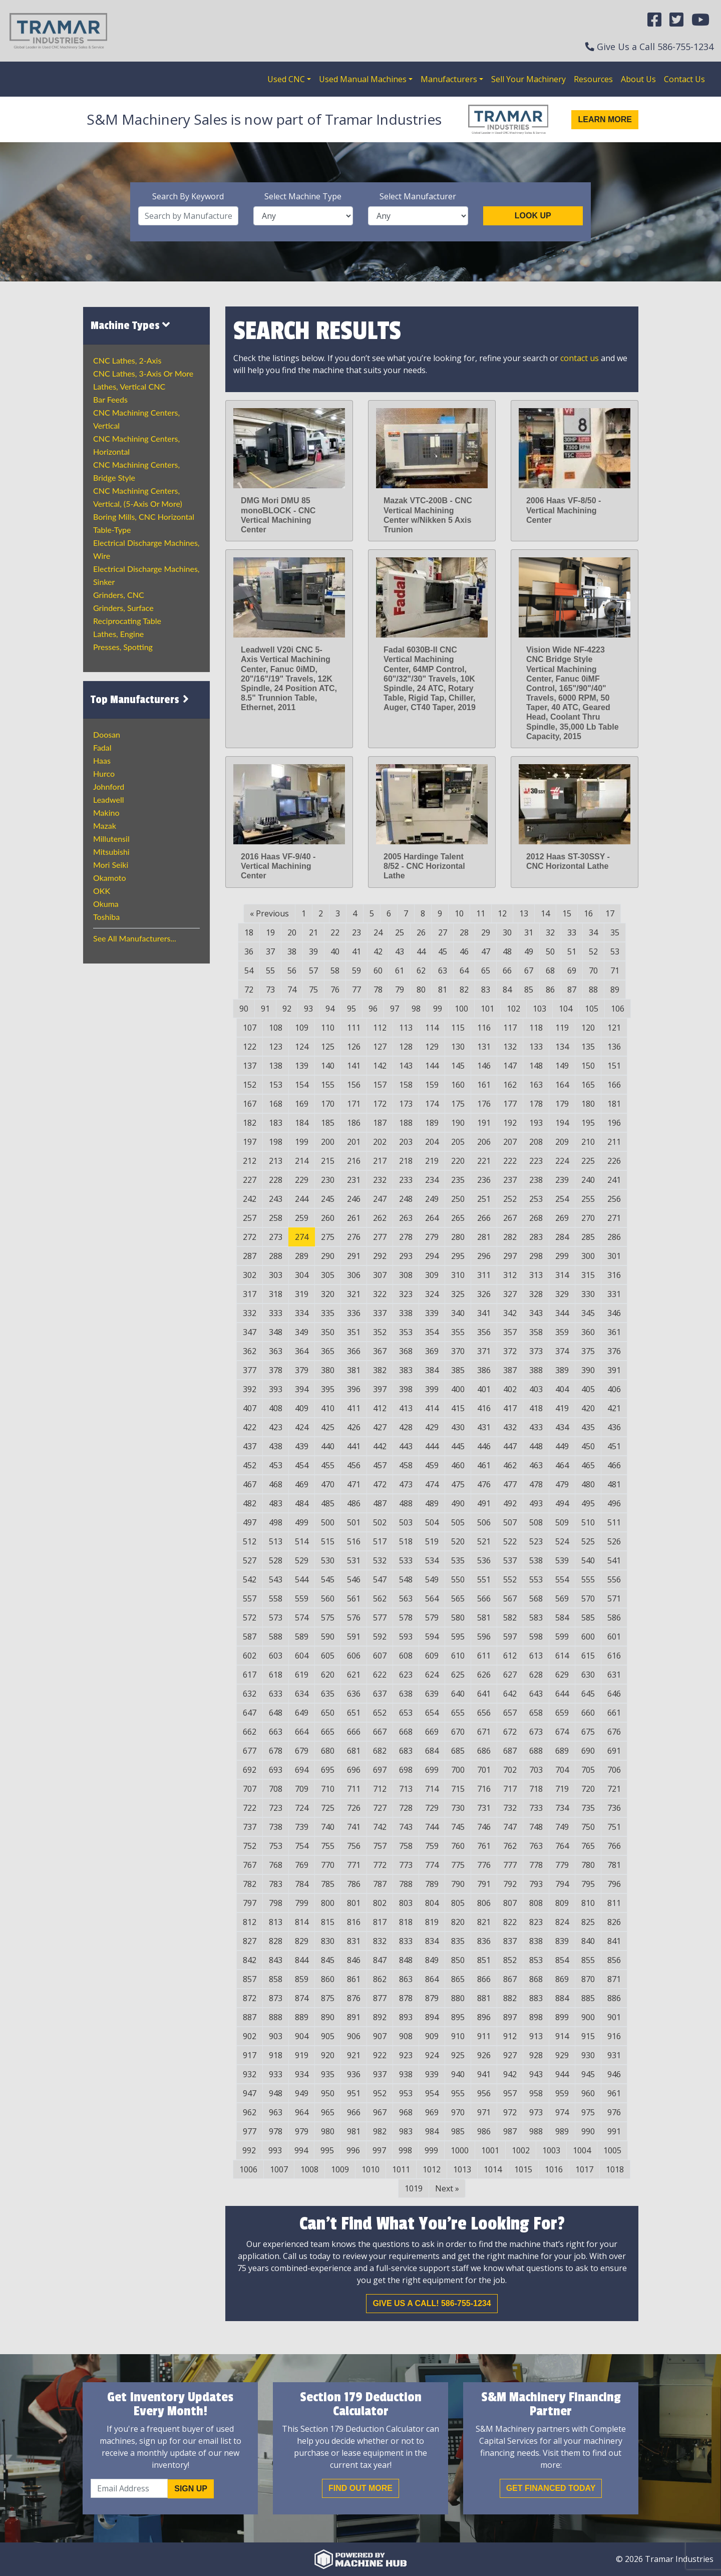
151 (614, 1065)
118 (536, 1027)
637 (380, 1693)
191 (484, 1122)
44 (421, 951)
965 (327, 2112)
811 (614, 1902)
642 (510, 1693)
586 (614, 1617)
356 (484, 1332)
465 (588, 1465)
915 (588, 2036)
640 (458, 1693)
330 (588, 1294)
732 (510, 1807)
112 (380, 1027)
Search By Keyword (188, 196)
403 (536, 1389)
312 (510, 1274)
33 (571, 932)
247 (380, 1198)
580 (458, 1617)
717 (510, 1788)
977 (249, 2131)
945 (588, 2074)
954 (432, 2093)
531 (353, 1560)
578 (406, 1617)
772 (380, 1864)
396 (353, 1389)
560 (327, 1598)
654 (432, 1712)
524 (562, 1541)
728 (406, 1807)
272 (249, 1236)
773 (406, 1864)
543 (275, 1579)
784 (301, 1883)
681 (353, 1750)
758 (406, 1845)
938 (406, 2074)
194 (562, 1122)
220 (458, 1160)
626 (484, 1674)
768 (275, 1864)
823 (536, 1921)
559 (301, 1598)
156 (353, 1084)
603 (275, 1655)
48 (507, 951)
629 (562, 1674)
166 (614, 1084)
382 (380, 1370)
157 (380, 1084)
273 (275, 1236)
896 (484, 2017)
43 (399, 951)
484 (301, 1503)
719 (562, 1788)
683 (406, 1750)
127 (380, 1046)
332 (249, 1313)
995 (327, 2150)
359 (562, 1332)
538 (536, 1560)
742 (380, 1826)
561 (353, 1598)
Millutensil (111, 838)
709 (301, 1788)
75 (313, 989)
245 (327, 1198)
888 (275, 2017)
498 (275, 1522)
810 (588, 1902)
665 (327, 1731)
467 (249, 1484)
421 (614, 1408)
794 (562, 1883)
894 (432, 2017)
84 (507, 989)
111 (353, 1027)
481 (614, 1484)
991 (614, 2131)
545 (327, 1579)
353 (406, 1332)
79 (399, 989)
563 (406, 1598)
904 (301, 2036)
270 (588, 1217)
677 (249, 1750)
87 (571, 989)
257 (249, 1217)
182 (249, 1122)
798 (275, 1902)
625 (458, 1674)
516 (353, 1541)
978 (275, 2131)
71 (614, 970)
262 (380, 1217)
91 (265, 1008)
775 (458, 1864)
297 (510, 1255)
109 (301, 1027)
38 (291, 951)
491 (484, 1503)
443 (406, 1446)
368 (406, 1351)
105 (591, 1008)
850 (458, 1960)
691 (614, 1750)
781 (614, 1864)
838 (536, 1941)
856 (614, 1960)
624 (432, 1674)
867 (510, 1979)
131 (484, 1046)
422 (249, 1427)
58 (334, 970)
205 (458, 1141)
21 (313, 932)
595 (458, 1636)
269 (562, 1217)
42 (378, 951)
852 (510, 1960)
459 (432, 1465)
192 (510, 1122)
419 (562, 1408)
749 (562, 1826)
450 (588, 1446)
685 (458, 1750)
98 (416, 1008)
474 (432, 1484)
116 (484, 1027)
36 (248, 951)
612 (510, 1655)
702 (510, 1769)
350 (327, 1332)
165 (588, 1084)
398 (406, 1389)
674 (562, 1731)
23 (356, 932)
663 (275, 1731)
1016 (554, 2169)
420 (588, 1408)
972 (510, 2112)
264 (432, 1217)
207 (510, 1141)
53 (614, 951)
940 (458, 2074)
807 (510, 1902)
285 (588, 1236)
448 (536, 1446)
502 (380, 1522)
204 (432, 1141)
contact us (579, 358)
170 (327, 1103)
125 (327, 1046)
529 (301, 1560)
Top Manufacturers (141, 699)
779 (562, 1864)
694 (301, 1769)
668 (406, 1731)
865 (458, 1979)
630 (588, 1674)
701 (484, 1769)
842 (249, 1960)
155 (327, 1084)
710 (327, 1788)
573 (275, 1617)
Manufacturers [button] (449, 79)
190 (458, 1122)
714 (432, 1788)
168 (275, 1103)
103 (539, 1008)
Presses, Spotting (123, 647)
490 (458, 1503)
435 (588, 1427)
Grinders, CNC (118, 594)
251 (484, 1198)
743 (406, 1826)
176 (484, 1103)
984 (432, 2131)
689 (562, 1750)
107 (249, 1027)
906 (353, 2036)
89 (614, 989)
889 (301, 2017)
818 (406, 1921)
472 (380, 1484)
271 (614, 1217)
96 (373, 1008)
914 (562, 2036)
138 (275, 1065)
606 (353, 1655)
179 (562, 1103)
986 (484, 2131)
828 (275, 1941)
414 (432, 1408)
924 (432, 2055)
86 (550, 989)
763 (536, 1845)
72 (248, 989)
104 (565, 1008)
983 (406, 2131)
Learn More (605, 119)
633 (275, 1693)
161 (484, 1084)
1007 (279, 2169)
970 (458, 2112)
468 (275, 1484)
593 (406, 1636)
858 (275, 1979)
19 (270, 932)
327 (510, 1294)
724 (301, 1807)
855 (588, 1960)
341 (484, 1313)
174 (432, 1103)
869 (562, 1979)
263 (406, 1217)
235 (458, 1179)
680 (327, 1750)
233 (406, 1179)
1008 (309, 2169)
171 (353, 1103)
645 (588, 1693)
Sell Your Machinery (528, 79)
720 (588, 1788)
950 (327, 2093)
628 (536, 1674)
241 (614, 1179)
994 (301, 2150)
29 (485, 932)
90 (243, 1008)
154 (301, 1084)
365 (327, 1351)
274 (301, 1236)
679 (301, 1750)
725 (327, 1807)
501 (353, 1522)
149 (562, 1065)
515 (327, 1541)
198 (275, 1141)
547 (380, 1579)
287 (249, 1255)
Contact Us (684, 79)
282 (510, 1236)
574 (301, 1617)
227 (249, 1179)
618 (275, 1674)
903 (275, 2036)
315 (588, 1274)
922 (380, 2055)
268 (536, 1217)
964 (301, 2112)
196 (614, 1122)
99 (437, 1008)
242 (249, 1198)
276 (353, 1236)
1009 (340, 2169)
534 (432, 1560)
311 (484, 1274)
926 (484, 2055)
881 (484, 1998)
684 (432, 1750)
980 (327, 2131)
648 (275, 1712)
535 (458, 1560)
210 (588, 1141)
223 (536, 1160)
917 (249, 2055)
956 (484, 2093)
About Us (638, 79)
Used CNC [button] (286, 79)
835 (458, 1941)
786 (353, 1883)
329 (562, 1294)
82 (464, 989)
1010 (371, 2169)
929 (562, 2055)
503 (406, 1522)
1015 (523, 2169)
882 (510, 1998)
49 (528, 951)
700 (458, 1769)
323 (406, 1294)
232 (380, 1179)
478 (536, 1484)
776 (484, 1864)
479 (562, 1484)
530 (327, 1560)
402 (510, 1389)
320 (327, 1294)
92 (286, 1008)
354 (432, 1332)
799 (301, 1902)
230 (327, 1179)
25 (399, 932)
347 (249, 1332)
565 (458, 1598)
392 (249, 1389)
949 (301, 2093)
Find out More (360, 2488)
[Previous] (269, 913)
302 (249, 1274)
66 (507, 970)
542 (249, 1579)
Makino (106, 812)
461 (484, 1465)
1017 (584, 2169)
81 (442, 989)
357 (510, 1332)
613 (536, 1655)
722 (249, 1807)
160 (458, 1084)
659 (562, 1712)
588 (275, 1636)
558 (275, 1598)
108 (275, 1027)
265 (458, 1217)
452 (249, 1465)
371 (484, 1351)
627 (510, 1674)
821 (484, 1921)
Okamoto (109, 877)
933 (275, 2074)
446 (484, 1446)
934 (301, 2074)
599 (562, 1636)
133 (536, 1046)
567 (510, 1598)
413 (406, 1408)
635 (327, 1693)
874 (301, 1998)
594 (432, 1636)
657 (510, 1712)
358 (536, 1332)
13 (523, 913)
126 (353, 1046)
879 (432, 1998)
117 (510, 1027)
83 (485, 989)
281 (484, 1236)
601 (614, 1636)
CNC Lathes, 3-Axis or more (143, 373)
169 (301, 1103)
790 (458, 1883)
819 (432, 1921)
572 (249, 1617)
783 (275, 1883)
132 (510, 1046)
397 (380, 1389)
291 (353, 1255)
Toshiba (106, 916)
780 (588, 1864)
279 (432, 1236)
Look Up (533, 215)
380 (327, 1370)
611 (484, 1655)
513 (275, 1541)
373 (536, 1351)
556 (614, 1579)
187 (380, 1122)
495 (588, 1503)
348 (275, 1332)
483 (275, 1503)
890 (327, 2017)
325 (458, 1294)
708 (275, 1788)
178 (536, 1103)
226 (614, 1160)
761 (484, 1845)
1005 (612, 2150)
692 (249, 1769)
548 (406, 1579)
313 (536, 1274)
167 (249, 1103)
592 (380, 1636)
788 (406, 1883)
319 (301, 1294)
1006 (248, 2169)
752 (249, 1845)
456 (353, 1465)
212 (249, 1160)
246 (353, 1198)
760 (458, 1845)
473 (406, 1484)
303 (275, 1274)
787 (380, 1883)
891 (353, 2017)
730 (458, 1807)
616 (614, 1655)
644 (562, 1693)
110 (327, 1027)
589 (301, 1636)
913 (536, 2036)
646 (614, 1693)
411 (353, 1408)
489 (432, 1503)
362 (249, 1351)
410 (327, 1408)
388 (536, 1370)
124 (301, 1046)
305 (327, 1274)
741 (353, 1826)
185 (327, 1122)
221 (484, 1160)
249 (432, 1198)
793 (536, 1883)
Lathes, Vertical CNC (129, 386)
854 (562, 1960)
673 (536, 1731)
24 (378, 932)
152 (249, 1084)
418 (536, 1408)
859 (301, 1979)
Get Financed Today (551, 2488)
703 (536, 1769)
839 (562, 1941)
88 (593, 989)
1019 (414, 2188)
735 (588, 1807)
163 (536, 1084)
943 (536, 2074)
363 (275, 1351)
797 (249, 1902)
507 (510, 1522)
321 (353, 1294)
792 (510, 1883)
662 (249, 1731)
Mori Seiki (110, 864)
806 (484, 1902)
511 (614, 1522)
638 (406, 1693)
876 (353, 1998)
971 (484, 2112)
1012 (432, 2169)
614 (562, 1655)
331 (614, 1294)
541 (614, 1560)
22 (334, 932)
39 (313, 951)
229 (301, 1179)
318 (275, 1294)
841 (614, 1941)
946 (614, 2074)
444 (432, 1446)
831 (353, 1941)
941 (484, 2074)
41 (356, 951)
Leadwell (108, 799)
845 (327, 1960)
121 (614, 1027)
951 (353, 2093)
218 (406, 1160)
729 (432, 1807)
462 (510, 1465)
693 (275, 1769)
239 (562, 1179)
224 (562, 1160)
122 (249, 1046)
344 (562, 1313)
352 (380, 1332)
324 (432, 1294)
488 (406, 1503)
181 (614, 1103)
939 (432, 2074)
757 (380, 1845)
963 (275, 2112)
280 (458, 1236)
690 (588, 1750)
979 (301, 2131)
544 (301, 1579)
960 (588, 2093)
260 (327, 1217)
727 (380, 1807)
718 (536, 1788)
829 (301, 1941)
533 (406, 1560)
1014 (493, 2169)
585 (588, 1617)
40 (334, 951)
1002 (521, 2150)
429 (432, 1427)
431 (484, 1427)
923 (406, 2055)
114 (432, 1027)
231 (353, 1179)
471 (353, 1484)
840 (588, 1941)
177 (510, 1103)
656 (484, 1712)
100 (461, 1008)
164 (562, 1084)
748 (536, 1826)
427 (380, 1427)
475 (458, 1484)
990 (588, 2131)
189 (432, 1122)
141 (353, 1065)
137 (249, 1065)
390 (588, 1370)
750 (588, 1826)
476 (484, 1484)
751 (614, 1826)
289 (301, 1255)
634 (301, 1693)
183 (275, 1122)
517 (380, 1541)
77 (356, 989)
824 (562, 1921)
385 (458, 1370)
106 (617, 1008)
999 (431, 2150)
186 (353, 1122)
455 (327, 1465)
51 (571, 951)
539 (562, 1560)
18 (248, 932)
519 (432, 1541)
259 (301, 1217)
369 (432, 1351)
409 (301, 1408)
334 (301, 1313)
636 (353, 1693)
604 (301, 1655)
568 (536, 1598)
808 (536, 1902)
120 (588, 1027)
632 (249, 1693)
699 (432, 1769)
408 (275, 1408)
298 (536, 1255)
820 (458, 1921)
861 (353, 1979)
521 (484, 1541)
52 (593, 951)
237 (510, 1179)
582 (510, 1617)
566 (484, 1598)
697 (380, 1769)
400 (458, 1389)
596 (484, 1636)
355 (458, 1332)
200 (327, 1141)
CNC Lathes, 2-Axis (127, 360)
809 (562, 1902)
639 (432, 1693)
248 (406, 1198)
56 (291, 970)
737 (249, 1826)
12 (502, 913)
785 (327, 1883)
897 (510, 2017)
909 (432, 2036)
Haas (102, 760)
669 (432, 1731)
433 (536, 1427)
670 (458, 1731)
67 (528, 970)
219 (432, 1160)
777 (510, 1864)
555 (588, 1579)
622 (380, 1674)
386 (484, 1370)
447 (510, 1446)
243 (275, 1198)
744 (432, 1826)
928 (536, 2055)
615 (588, 1655)
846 (353, 1960)
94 (329, 1008)
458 (406, 1465)
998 (405, 2150)
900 (588, 2017)
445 (458, 1446)
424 (301, 1427)
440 (327, 1446)
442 (380, 1446)
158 (406, 1084)
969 (432, 2112)
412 (380, 1408)
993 (275, 2150)
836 (484, 1941)
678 (275, 1750)
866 (484, 1979)
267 (510, 1217)
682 (380, 1750)
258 (275, 1217)
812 (249, 1921)
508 (536, 1522)
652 (380, 1712)
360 (588, 1332)
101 (487, 1008)
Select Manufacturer (418, 196)
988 (536, 2131)
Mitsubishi (111, 851)
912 (510, 2036)
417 (510, 1408)
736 (614, 1807)
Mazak (104, 825)
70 (593, 970)
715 (458, 1788)
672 (510, 1731)
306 (353, 1274)
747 (510, 1826)
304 (301, 1274)
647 (249, 1712)
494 (562, 1503)
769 (301, 1864)
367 (380, 1351)
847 (380, 1960)
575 (327, 1617)
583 (536, 1617)
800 (327, 1902)
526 (614, 1541)
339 (432, 1313)
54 (248, 970)
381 (353, 1370)
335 (327, 1313)
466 (614, 1465)
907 (380, 2036)
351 (353, 1332)
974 (562, 2112)
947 (249, 2093)
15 (566, 913)
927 (510, 2055)
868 (536, 1979)
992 (249, 2150)
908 (406, 2036)
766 (614, 1845)
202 (380, 1141)
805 (458, 1902)
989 (562, 2131)
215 (327, 1160)
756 (353, 1845)
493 (536, 1503)
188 (406, 1122)
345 (588, 1313)
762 (510, 1845)
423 (275, 1427)
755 (327, 1845)
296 (484, 1255)
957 (510, 2093)
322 (380, 1294)
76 (334, 989)
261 (353, 1217)
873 (275, 1998)
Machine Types (130, 325)
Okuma (106, 903)
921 (353, 2055)
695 (327, 1769)
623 (406, 1674)
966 (353, 2112)
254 (562, 1198)
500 (327, 1522)
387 (510, 1370)
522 (510, 1541)
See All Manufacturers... (134, 938)
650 (327, 1712)
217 (380, 1160)
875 (327, 1998)
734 (562, 1807)
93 (308, 1008)
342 (510, 1313)
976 (614, 2112)
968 (406, 2112)
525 (588, 1541)
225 (588, 1160)
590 (327, 1636)
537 (510, 1560)
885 (588, 1998)
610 (458, 1655)
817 (380, 1921)
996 (353, 2150)
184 (301, 1122)
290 (327, 1255)
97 (394, 1008)
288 (275, 1255)
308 (406, 1274)
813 (275, 1921)
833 (406, 1941)
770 (327, 1864)
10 (459, 913)
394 (301, 1389)
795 (588, 1883)
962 (249, 2112)
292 (380, 1255)
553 (536, 1579)
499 (301, 1522)
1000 (460, 2150)
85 (528, 989)
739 (301, 1826)
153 (275, 1084)
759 (432, 1845)
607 (380, 1655)
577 (380, 1617)
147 (510, 1065)
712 (380, 1788)
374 (562, 1351)
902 (249, 2036)
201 (353, 1141)
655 (458, 1712)
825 (588, 1921)
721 (614, 1788)
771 (353, 1864)
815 (327, 1921)
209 (562, 1141)
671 (484, 1731)
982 (380, 2131)
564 (432, 1598)
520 (458, 1541)
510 (588, 1522)
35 (614, 932)
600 (588, 1636)
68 (550, 970)
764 (562, 1845)
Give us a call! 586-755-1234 (432, 2303)
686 (484, 1750)
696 (353, 1769)
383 (406, 1370)
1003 (551, 2150)
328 (536, 1294)
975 (588, 2112)
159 (432, 1084)
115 (458, 1027)
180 (588, 1103)
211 (614, 1141)
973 (536, 2112)
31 (528, 932)
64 (464, 970)
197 (249, 1141)
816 (353, 1921)
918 (275, 2055)
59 (356, 970)
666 (353, 1731)
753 (275, 1845)
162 (510, 1084)
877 (380, 1998)
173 (406, 1103)
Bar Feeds (110, 399)
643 (536, 1693)
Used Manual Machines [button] (363, 79)
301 (614, 1255)
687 (510, 1750)
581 (484, 1617)
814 (301, 1921)
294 (432, 1255)
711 (353, 1788)
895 (458, 2017)
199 (301, 1141)
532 (380, 1560)
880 (458, 1998)
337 (380, 1313)
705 (588, 1769)
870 (588, 1979)
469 (301, 1484)
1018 (615, 2169)
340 (458, 1313)
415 (458, 1408)
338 (406, 1313)
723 (275, 1807)
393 (275, 1389)
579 (432, 1617)
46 (464, 951)
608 (406, 1655)
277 (380, 1236)
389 (562, 1370)
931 (614, 2055)
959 (562, 2093)
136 (614, 1046)
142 (380, 1065)
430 (458, 1427)
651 (353, 1712)
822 (510, 1921)
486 (353, 1503)
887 (249, 2017)
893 (406, 2017)
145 (458, 1065)
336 (353, 1313)
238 (536, 1179)
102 (513, 1008)
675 (588, 1731)
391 (614, 1370)
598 (536, 1636)
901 (614, 2017)
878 (406, 1998)
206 (484, 1141)
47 (485, 951)
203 (406, 1141)
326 (484, 1294)
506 (484, 1522)
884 (562, 1998)
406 (614, 1389)
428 (406, 1427)
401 (484, 1389)
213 (275, 1160)
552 (510, 1579)
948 (275, 2093)
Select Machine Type (302, 196)
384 (432, 1370)
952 (380, 2093)
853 (536, 1960)
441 (353, 1446)
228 (275, 1179)
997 (379, 2150)
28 (464, 932)
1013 (462, 2169)
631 (614, 1674)
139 (301, 1065)
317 (249, 1294)
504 (432, 1522)
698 (406, 1769)
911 (484, 2036)
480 (588, 1484)
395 (327, 1389)
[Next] (447, 2188)
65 (485, 970)
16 (588, 913)
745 (458, 1826)
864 (432, 1979)
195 (588, 1122)
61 (399, 970)
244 (301, 1198)
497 (249, 1522)
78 (378, 989)
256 (614, 1198)
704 (562, 1769)
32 (550, 932)
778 (536, 1864)
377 (249, 1370)
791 (484, 1883)
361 (614, 1332)
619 (301, 1674)
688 (536, 1750)
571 (614, 1598)
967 (380, 2112)
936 (353, 2074)
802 (380, 1902)
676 (614, 1731)
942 (510, 2074)
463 (536, 1465)
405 (588, 1389)
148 (536, 1065)
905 (327, 2036)
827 (249, 1941)
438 (275, 1446)
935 (327, 2074)
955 (458, 2093)
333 (275, 1313)
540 (588, 1560)
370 (458, 1351)
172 (380, 1103)
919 (301, 2055)
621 (353, 1674)
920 (327, 2055)
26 (421, 932)
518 (406, 1541)
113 (406, 1027)
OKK (101, 890)
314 (562, 1274)
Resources (593, 79)
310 (458, 1274)
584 (562, 1617)
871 (614, 1979)
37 (270, 951)
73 (270, 989)
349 (301, 1332)
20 (291, 932)
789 (432, 1883)
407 (249, 1408)
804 (432, 1902)
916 (614, 2036)
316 (614, 1274)
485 (327, 1503)
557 (249, 1598)
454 (301, 1465)
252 (510, 1198)
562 (380, 1598)
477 (510, 1484)
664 (301, 1731)
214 (301, 1160)
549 (432, 1579)
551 (484, 1579)
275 (327, 1236)
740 (327, 1826)
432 (510, 1427)
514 (301, 1541)
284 (562, 1236)
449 (562, 1446)
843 (275, 1960)
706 (614, 1769)
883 (536, 1998)
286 (614, 1236)
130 (458, 1046)
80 (421, 989)
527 (249, 1560)
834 (432, 1941)
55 (270, 970)
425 (327, 1427)
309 (432, 1274)
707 (249, 1788)
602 (249, 1655)
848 (406, 1960)
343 (536, 1313)
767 (249, 1864)
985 (458, 2131)
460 (458, 1465)
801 (353, 1902)
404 (562, 1389)
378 (275, 1370)
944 (562, 2074)
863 (406, 1979)
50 (550, 951)
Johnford (108, 786)
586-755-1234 (685, 47)
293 (406, 1255)
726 (353, 1807)
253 (536, 1198)
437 (249, 1446)
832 (380, 1941)
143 (406, 1065)
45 (442, 951)
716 (484, 1788)
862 (380, 1979)
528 (275, 1560)
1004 (582, 2150)
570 (588, 1598)
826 (614, 1921)
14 (545, 913)
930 (588, 2055)
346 (614, 1313)
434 (562, 1427)
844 (301, 1960)
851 (484, 1960)
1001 (490, 2150)
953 (406, 2093)
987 (510, 2131)
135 (588, 1046)
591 (353, 1636)
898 (536, 2017)
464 (562, 1465)
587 (249, 1636)
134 (562, 1046)
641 (484, 1693)
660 (588, 1712)
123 (275, 1046)
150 (588, 1065)
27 (442, 932)
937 (380, 2074)
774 (432, 1864)
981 (353, 2131)
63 (442, 970)
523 (536, 1541)
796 (614, 1883)
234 (432, 1179)
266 (484, 1217)
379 (301, 1370)
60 (378, 970)
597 (510, 1636)
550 (458, 1579)
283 (536, 1236)
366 (353, 1351)
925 (458, 2055)
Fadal (102, 747)
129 (432, 1046)
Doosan (106, 734)
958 (536, 2093)
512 (249, 1541)
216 (353, 1160)
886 (614, 1998)
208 (536, 1141)
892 (380, 2017)
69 (571, 970)
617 (249, 1674)
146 (484, 1065)
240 (588, 1179)
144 (432, 1065)
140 (327, 1065)
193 (536, 1122)
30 (507, 932)
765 (588, 1845)
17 (609, 913)
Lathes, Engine (118, 633)
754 (301, 1845)
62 (421, 970)
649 (301, 1712)
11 (480, 913)
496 (614, 1503)
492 (510, 1503)
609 (432, 1655)
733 (536, 1807)
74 (291, 989)
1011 (401, 2169)
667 (380, 1731)
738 (275, 1826)
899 (562, 2017)
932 (249, 2074)
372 (510, 1351)
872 (249, 1998)
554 (562, 1579)
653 (406, 1712)
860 (327, 1979)
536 (484, 1560)
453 (275, 1465)
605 (327, 1655)
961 (614, 2093)
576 (353, 1617)
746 (484, 1826)
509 (562, 1522)
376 (614, 1351)
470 (327, 1484)
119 (562, 1027)
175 (458, 1103)
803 (406, 1902)
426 (353, 1427)
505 (458, 1522)
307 (380, 1274)
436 (614, 1427)
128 (406, 1046)
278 (406, 1236)
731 (484, 1807)
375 (588, 1351)
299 (562, 1255)
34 (593, 932)
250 (458, 1198)
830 (327, 1941)
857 (249, 1979)
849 (432, 1960)
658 (536, 1712)
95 (351, 1008)
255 (588, 1198)
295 (458, 1255)
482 (249, 1503)
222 (510, 1160)
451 (614, 1446)
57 (313, 970)
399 (432, 1389)
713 (406, 1788)
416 (484, 1408)
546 (353, 1579)
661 (614, 1712)
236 (484, 1179)
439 (301, 1446)
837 (510, 1941)
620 (327, 1674)
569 (562, 1598)
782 (249, 1883)
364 (301, 1351)
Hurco (104, 773)
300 (588, 1255)
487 (380, 1503)
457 (380, 1465)
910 (458, 2036)
